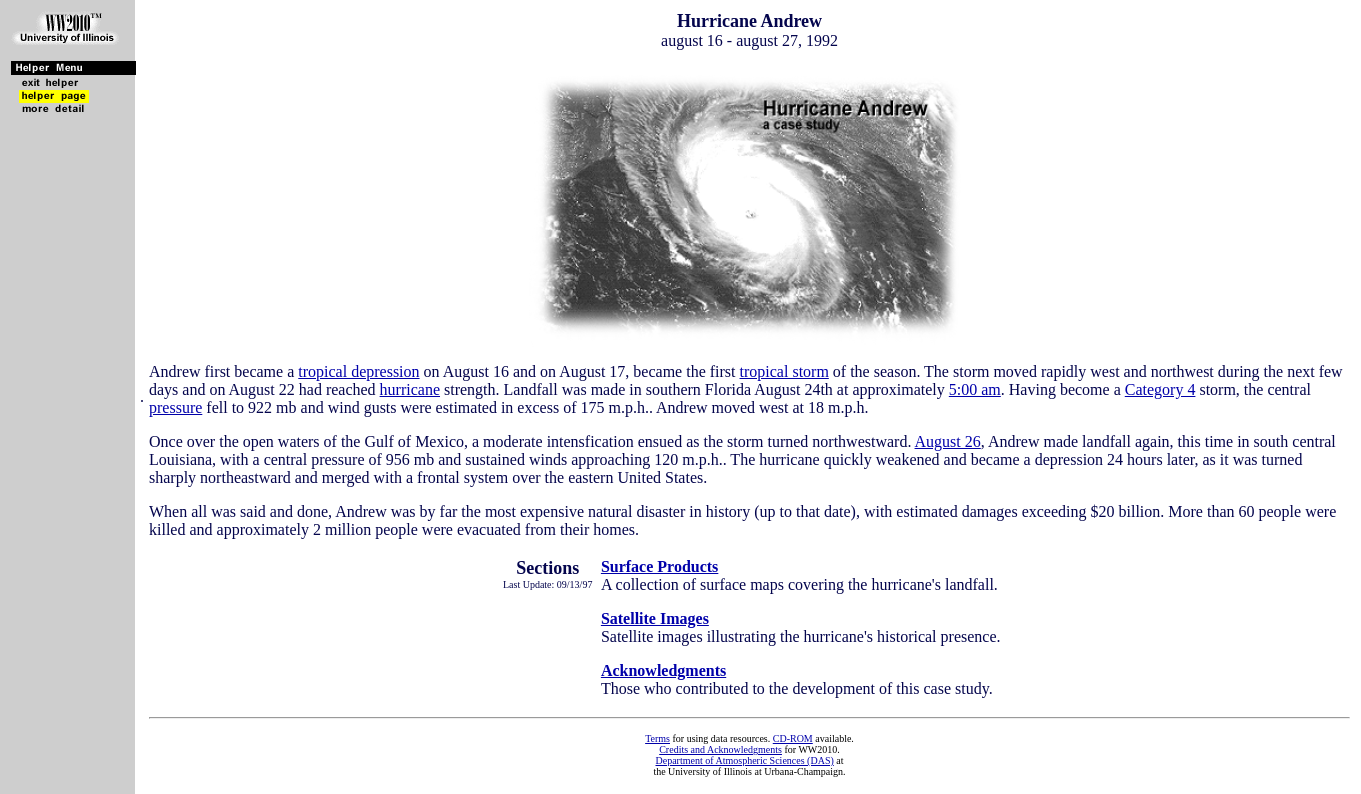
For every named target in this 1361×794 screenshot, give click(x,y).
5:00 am (975, 389)
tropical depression (358, 371)
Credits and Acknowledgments (720, 749)
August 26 (948, 441)
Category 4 (1160, 389)
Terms (657, 738)
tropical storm (784, 371)
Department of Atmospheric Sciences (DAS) (744, 760)
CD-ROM (793, 738)
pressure (175, 407)
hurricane (410, 389)
